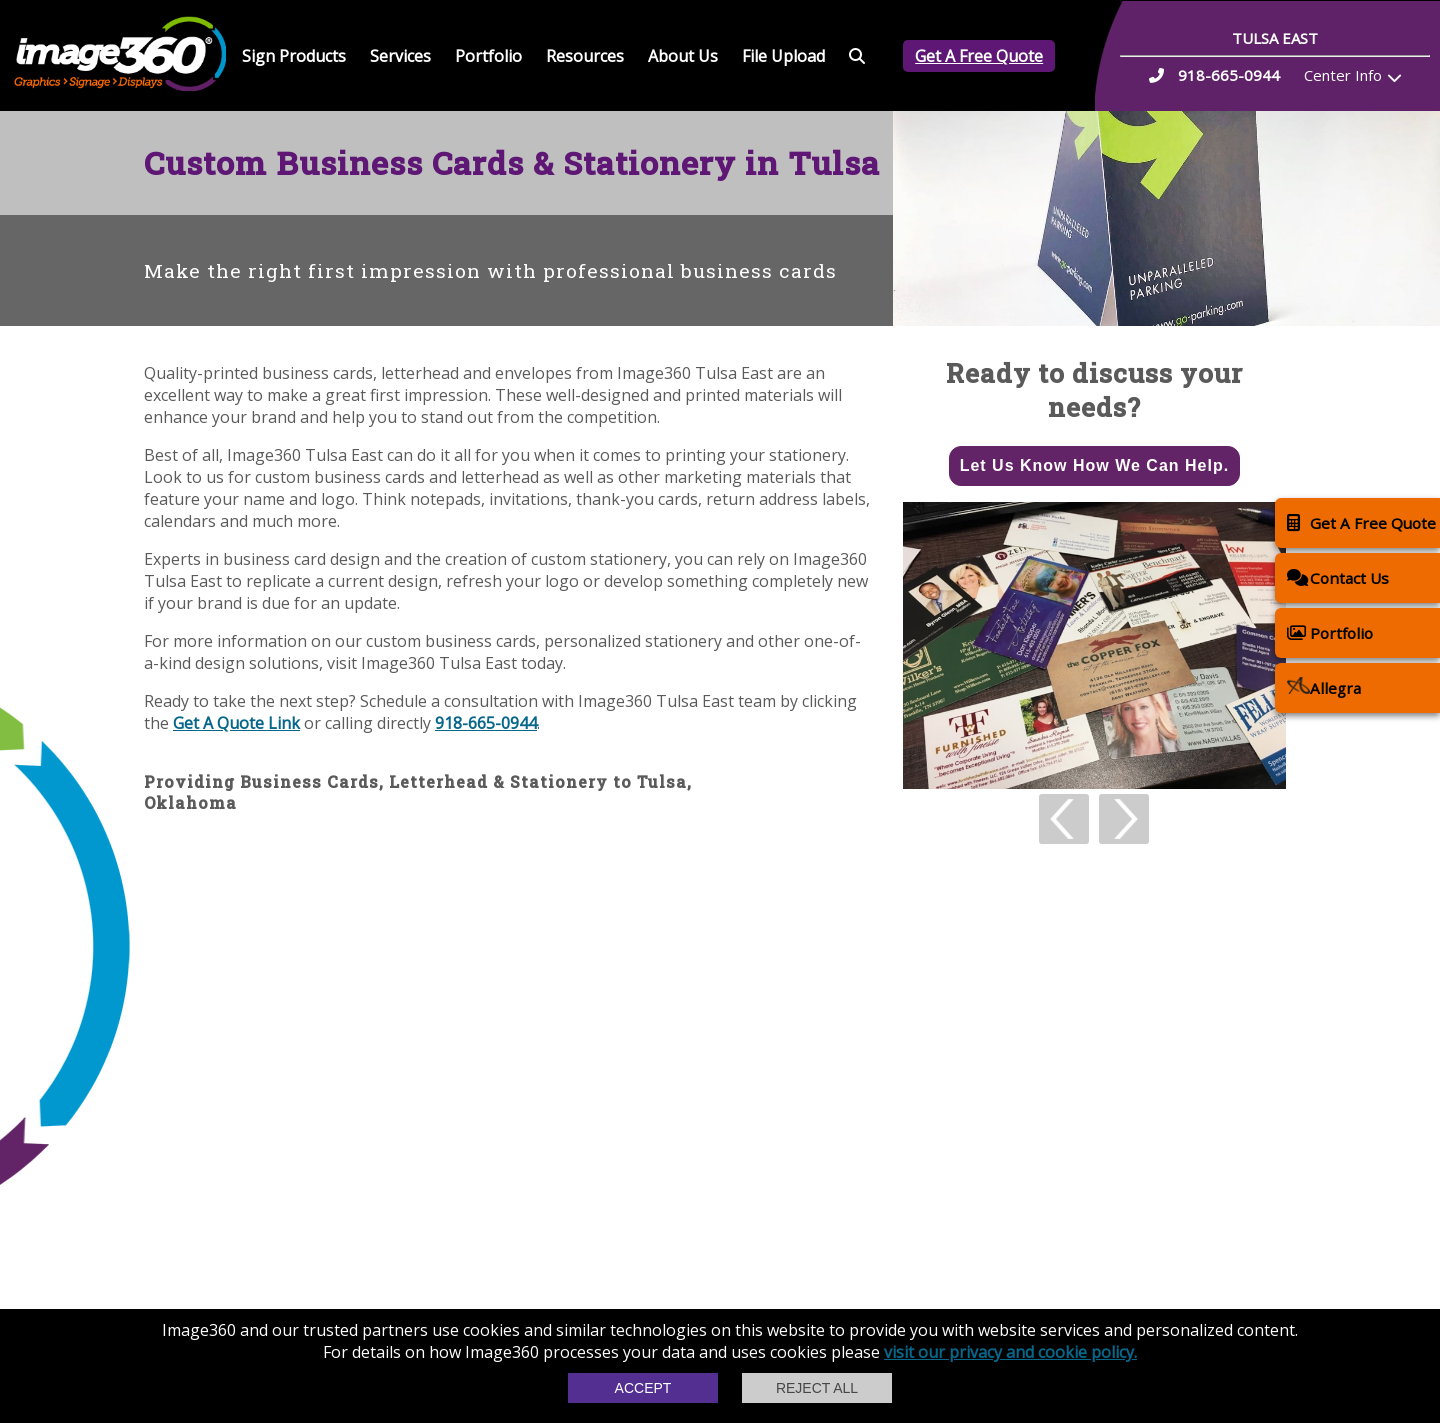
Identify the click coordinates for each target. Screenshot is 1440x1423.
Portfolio (488, 56)
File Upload (783, 56)
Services (400, 56)
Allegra (1324, 687)
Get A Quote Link (236, 723)
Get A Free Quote (979, 56)
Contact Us (1338, 577)
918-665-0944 (486, 723)
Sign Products (294, 56)
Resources (585, 56)
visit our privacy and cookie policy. (1010, 1352)
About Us (683, 56)
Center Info (1343, 75)
